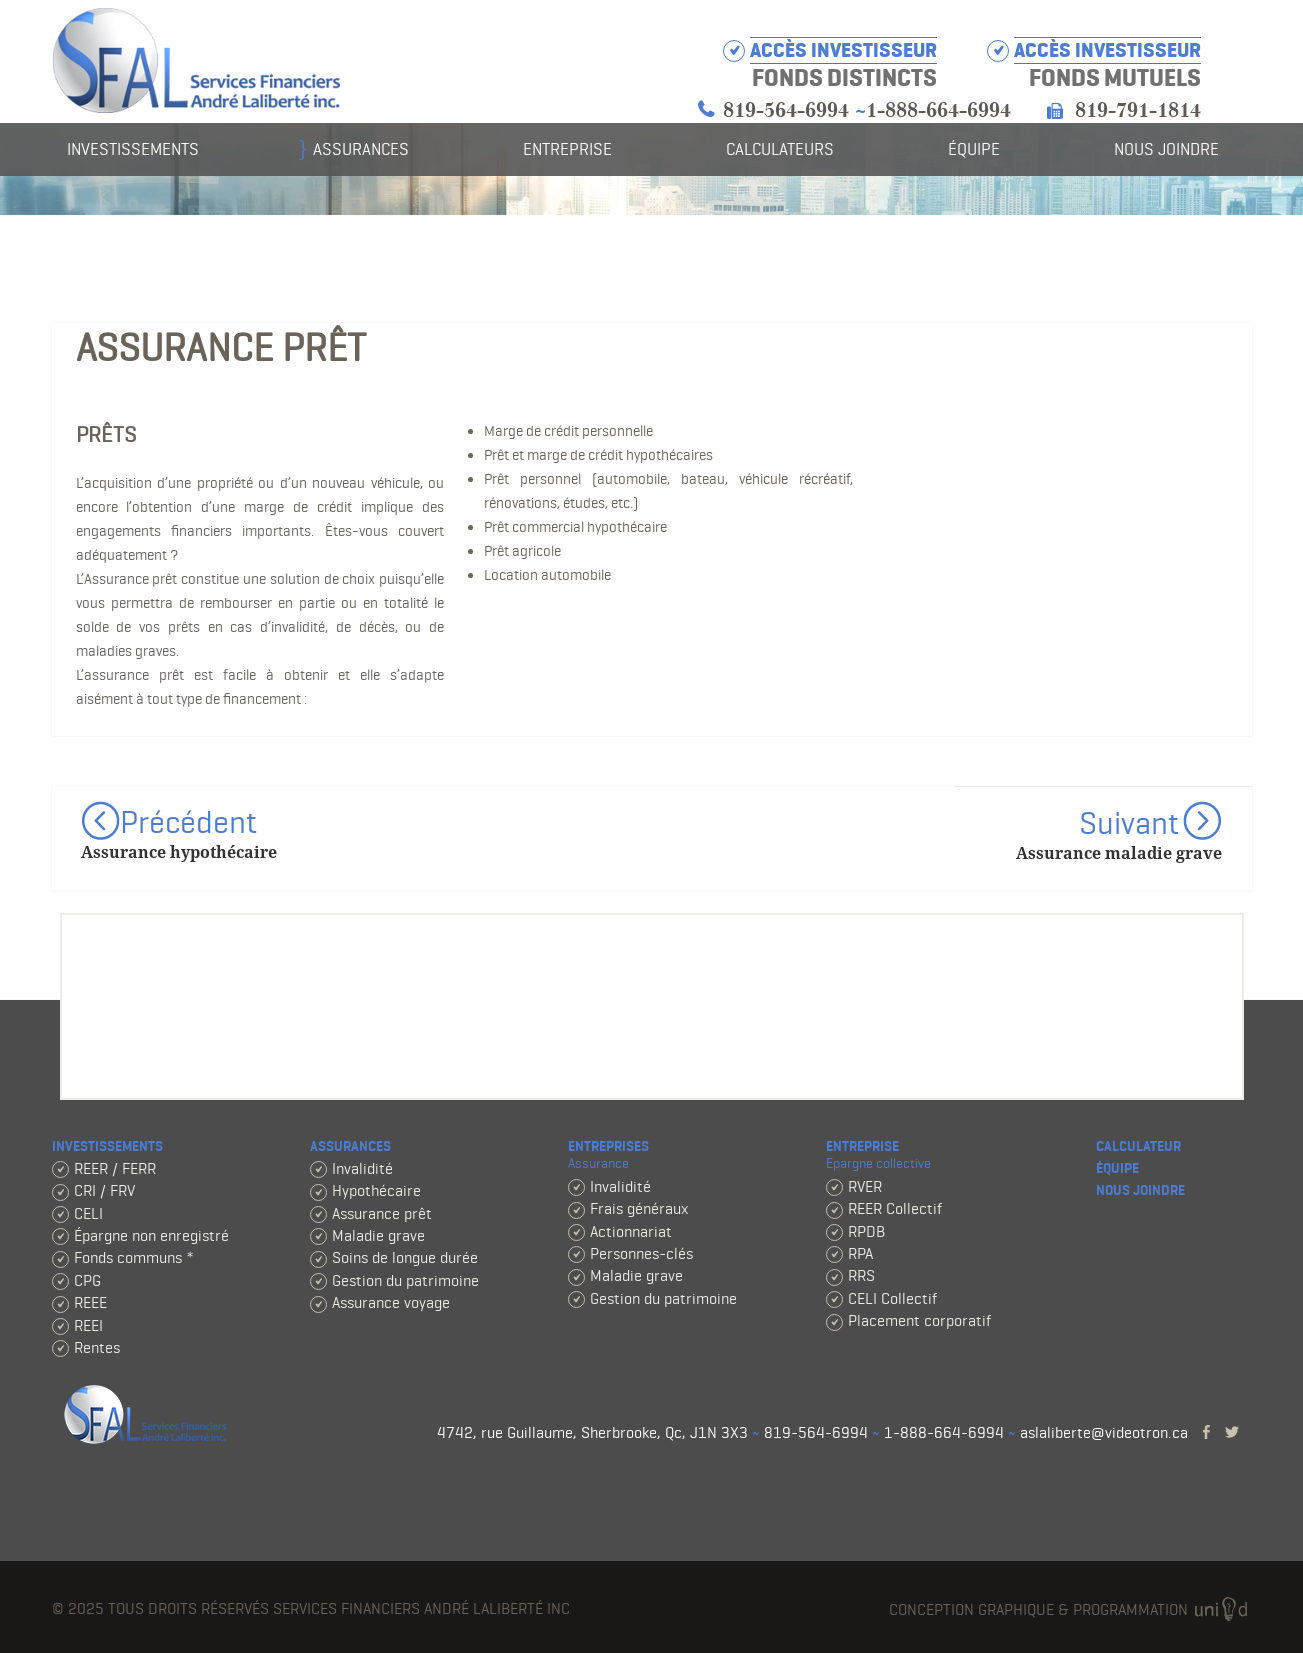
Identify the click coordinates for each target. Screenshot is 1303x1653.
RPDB (866, 1231)
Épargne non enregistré (151, 1235)
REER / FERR (115, 1168)
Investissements (133, 149)
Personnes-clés (641, 1253)
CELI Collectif (892, 1298)
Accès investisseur (1107, 50)
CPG (87, 1280)
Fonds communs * (134, 1257)
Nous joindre (1166, 149)
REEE (90, 1302)
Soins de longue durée (405, 1257)
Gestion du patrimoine (405, 1280)
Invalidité (362, 1168)
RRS (861, 1275)
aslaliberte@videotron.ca (1104, 1432)
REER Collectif (895, 1208)
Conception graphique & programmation (1070, 1610)
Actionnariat (631, 1231)
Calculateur (1138, 1146)
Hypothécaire (376, 1190)
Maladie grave (378, 1235)
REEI (88, 1325)
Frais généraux (639, 1208)
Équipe (974, 149)
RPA (860, 1253)
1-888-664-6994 (938, 110)
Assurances (361, 149)
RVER (865, 1186)
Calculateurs (780, 149)
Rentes (97, 1347)
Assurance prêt (382, 1213)
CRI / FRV (104, 1190)
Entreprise (567, 149)
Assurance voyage (391, 1302)
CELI (88, 1213)
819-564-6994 (786, 110)
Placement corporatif (919, 1320)
